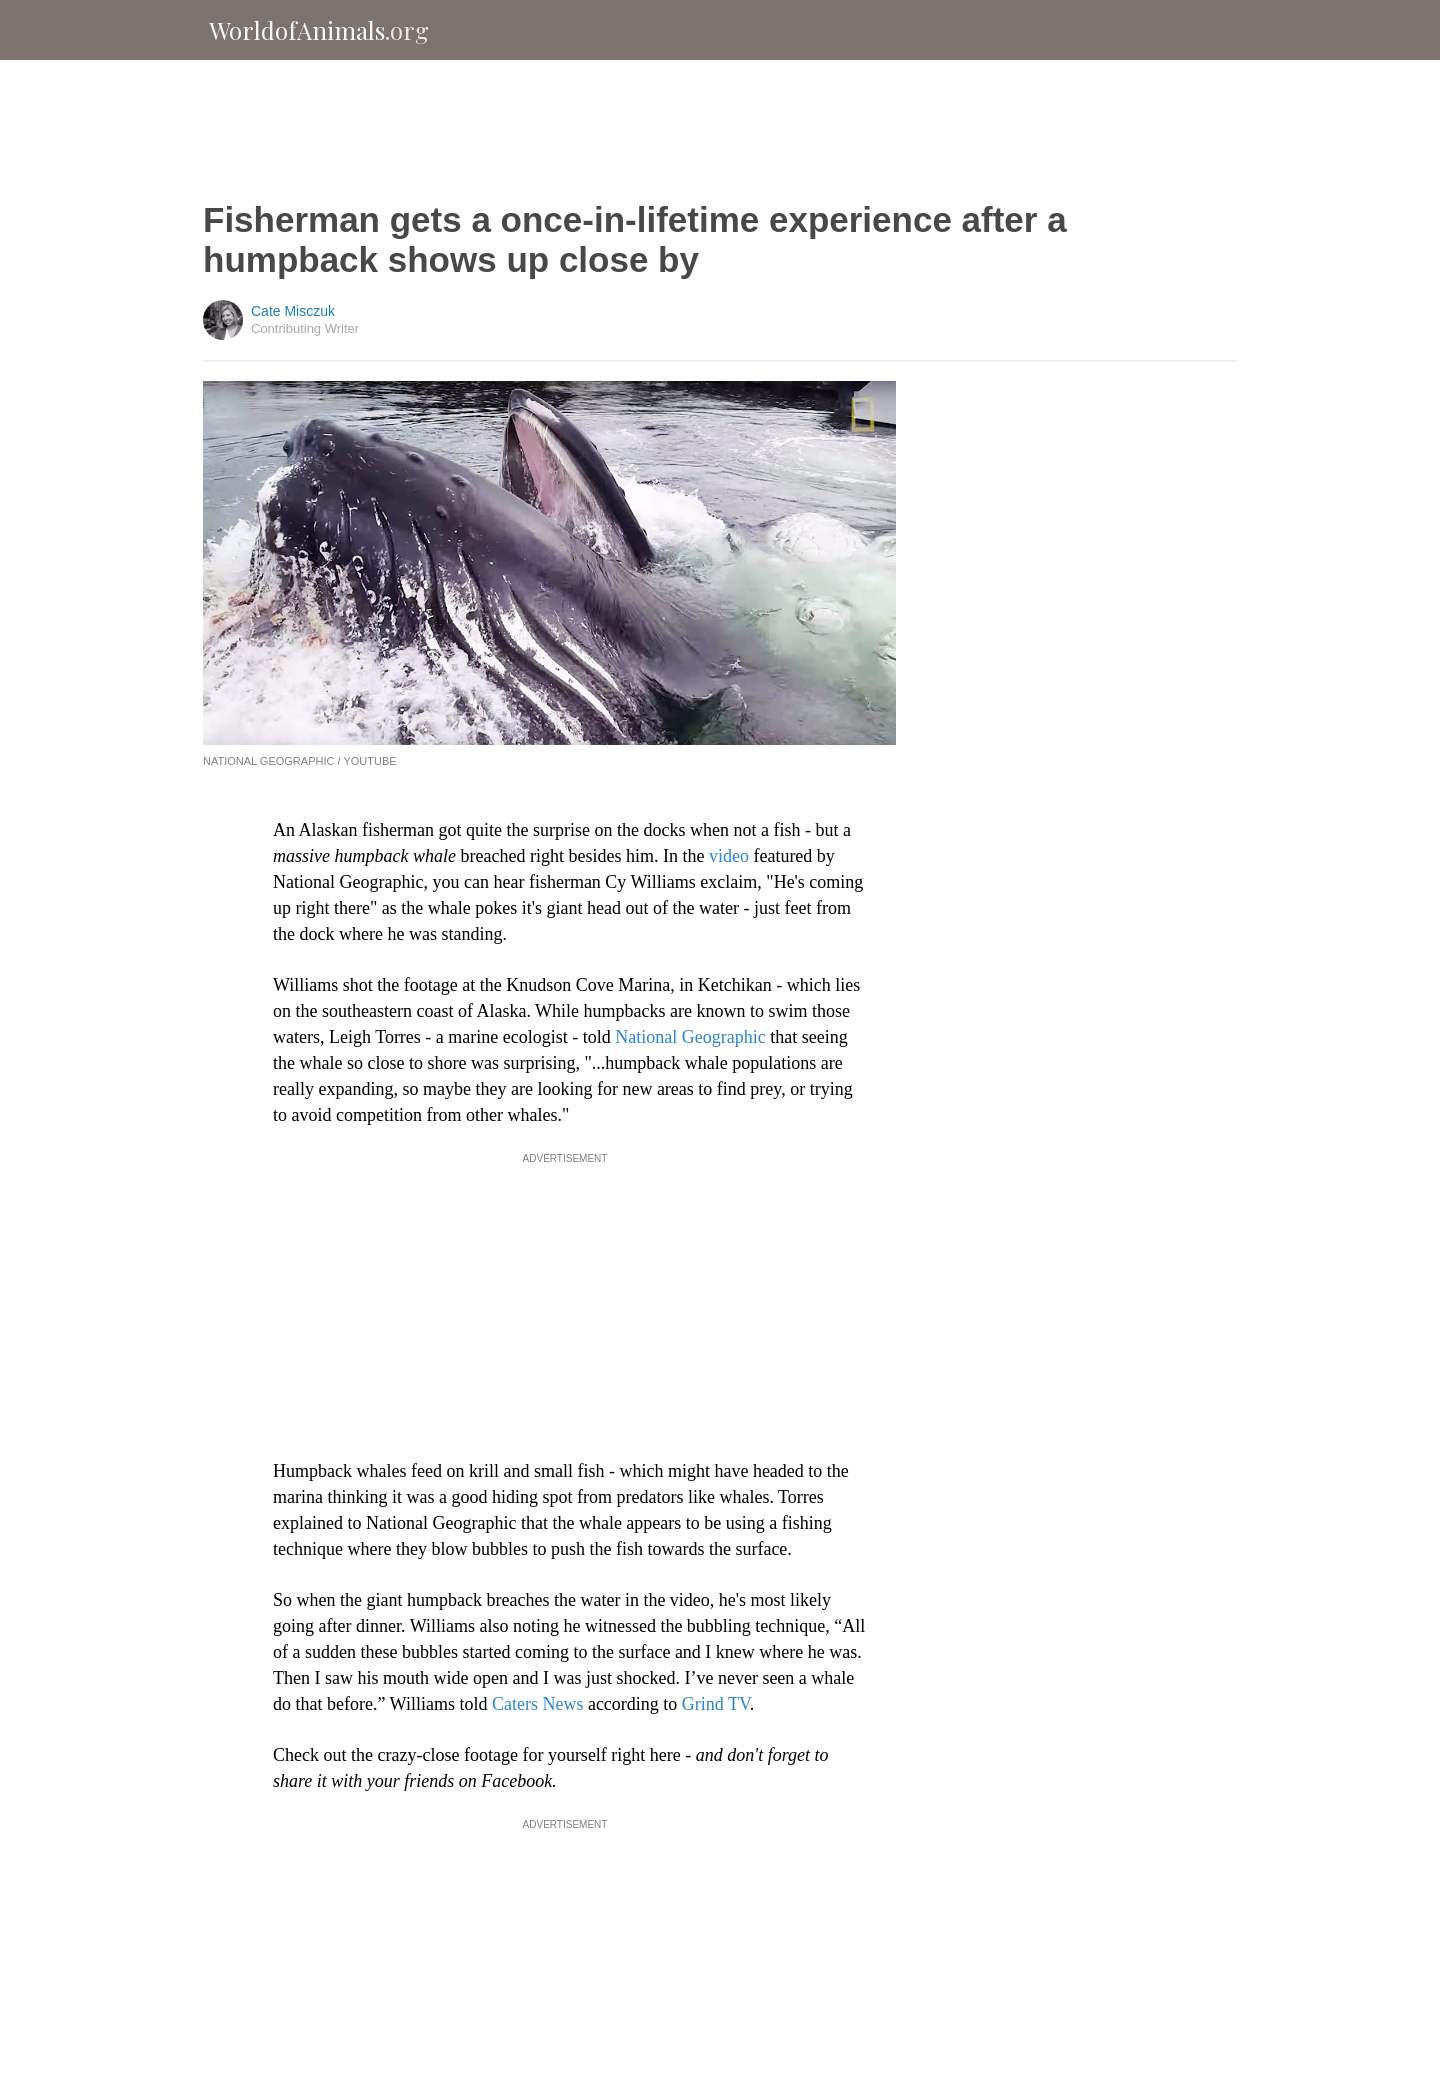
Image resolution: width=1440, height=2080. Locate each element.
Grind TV (716, 1704)
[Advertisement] (720, 130)
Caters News (535, 1704)
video (726, 856)
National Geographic (692, 1037)
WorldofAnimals (319, 30)
